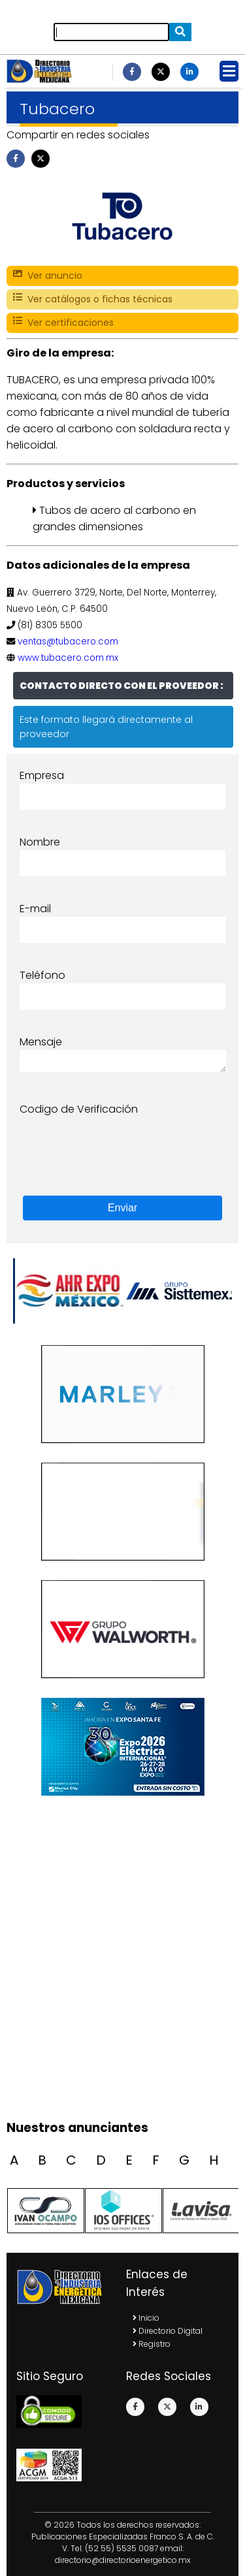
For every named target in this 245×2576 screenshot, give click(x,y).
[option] (178, 1291)
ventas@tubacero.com (68, 641)
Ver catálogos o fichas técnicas (92, 299)
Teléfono (42, 975)
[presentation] (119, 1142)
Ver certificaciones (63, 323)
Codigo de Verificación (79, 1109)
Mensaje (41, 1041)
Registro (152, 2343)
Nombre (40, 842)
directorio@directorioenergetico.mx (123, 2560)
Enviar (122, 1207)
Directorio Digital (168, 2330)
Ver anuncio (47, 276)
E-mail (35, 908)
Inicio (146, 2317)
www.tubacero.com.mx (68, 658)
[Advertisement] (122, 1983)
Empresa (42, 775)
